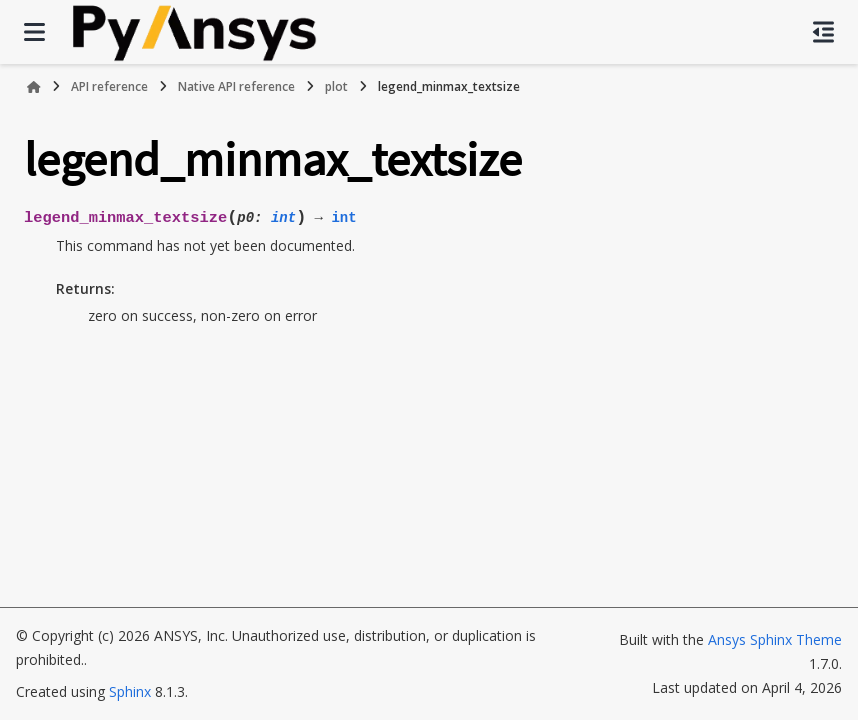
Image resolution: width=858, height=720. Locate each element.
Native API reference (236, 86)
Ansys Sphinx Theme (775, 639)
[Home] (34, 87)
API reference (109, 86)
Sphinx (130, 691)
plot (336, 86)
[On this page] (823, 32)
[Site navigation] (34, 32)
